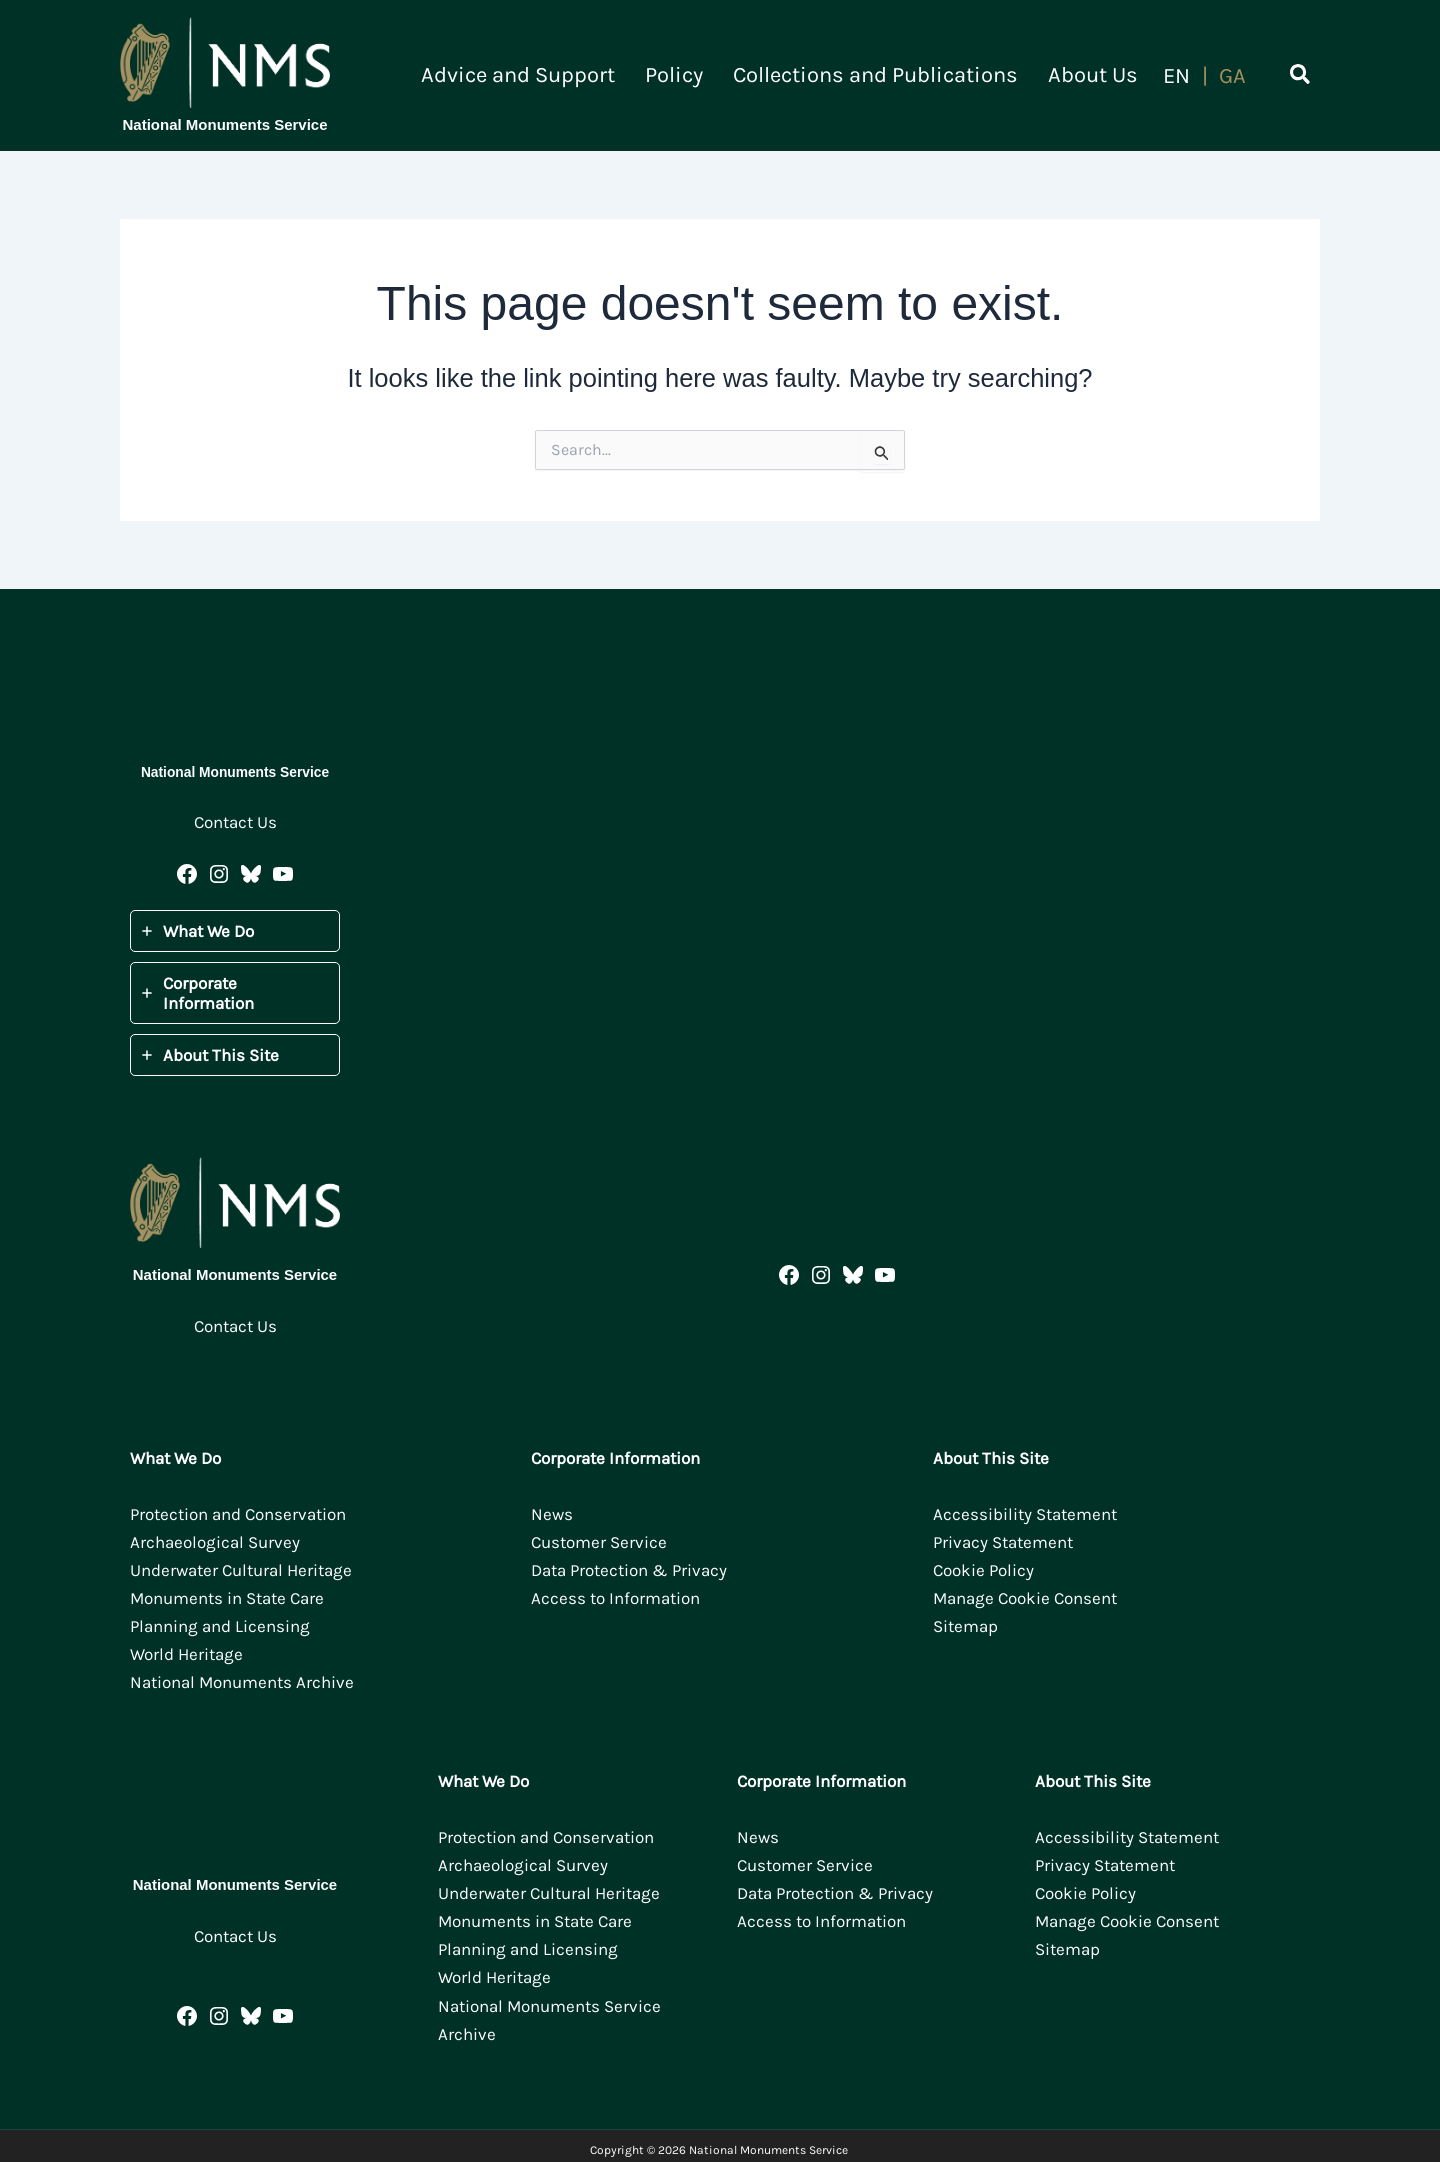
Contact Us (235, 822)
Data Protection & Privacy (629, 1570)
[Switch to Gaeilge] (1232, 76)
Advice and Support (553, 75)
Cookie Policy (983, 1570)
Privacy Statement (1003, 1542)
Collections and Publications (890, 75)
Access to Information (615, 1598)
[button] (1301, 78)
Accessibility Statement (1025, 1514)
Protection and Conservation (238, 1514)
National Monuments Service (224, 124)
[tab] (235, 931)
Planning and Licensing (220, 1626)
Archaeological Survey (215, 1542)
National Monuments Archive (242, 1682)
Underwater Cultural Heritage (241, 1570)
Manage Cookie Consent (1025, 1598)
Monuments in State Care (227, 1598)
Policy (699, 75)
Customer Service (599, 1542)
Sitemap (965, 1626)
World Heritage (186, 1654)
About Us (1098, 75)
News (552, 1514)
